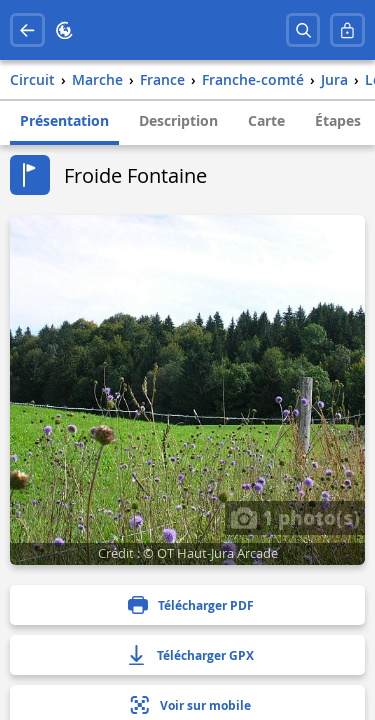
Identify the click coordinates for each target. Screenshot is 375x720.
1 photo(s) (295, 517)
